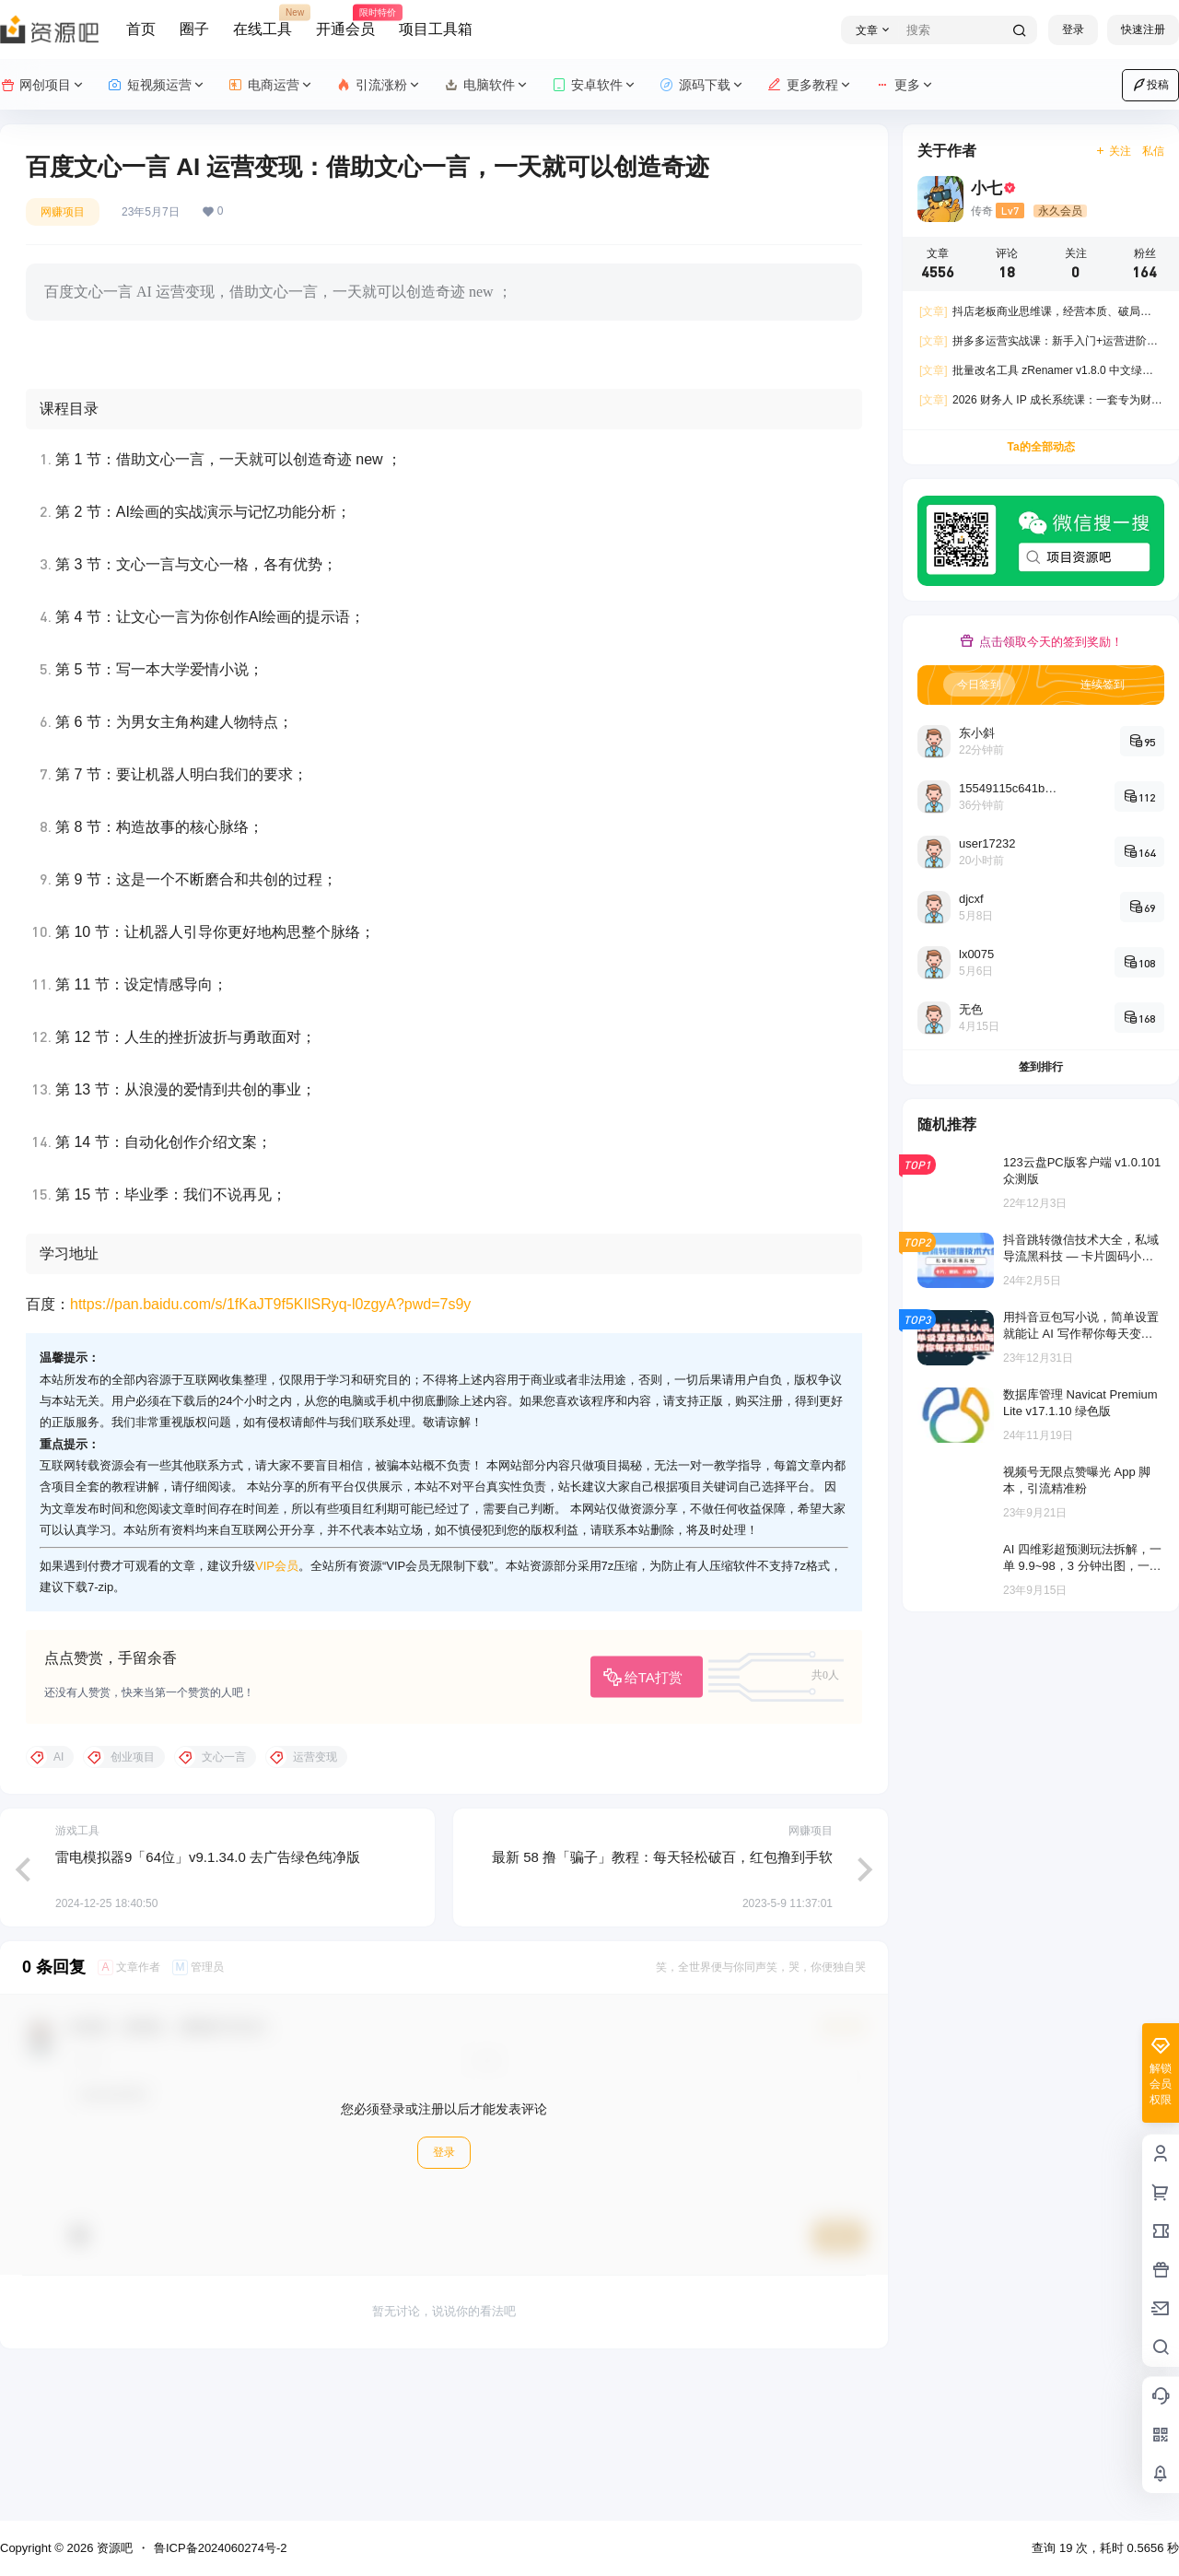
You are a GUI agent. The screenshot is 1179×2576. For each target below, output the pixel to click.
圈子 (194, 29)
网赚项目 (63, 211)
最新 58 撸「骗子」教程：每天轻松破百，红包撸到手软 (662, 2002)
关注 (1113, 151)
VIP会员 (276, 1710)
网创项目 (43, 85)
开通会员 (345, 21)
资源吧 (113, 2548)
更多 (905, 85)
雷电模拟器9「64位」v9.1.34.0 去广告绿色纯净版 (207, 2002)
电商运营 (271, 85)
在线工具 (262, 21)
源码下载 (702, 85)
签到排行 (1041, 1066)
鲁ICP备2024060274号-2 (220, 2548)
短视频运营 (157, 85)
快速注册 (1143, 29)
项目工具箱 (436, 29)
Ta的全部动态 (1040, 446)
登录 (1073, 29)
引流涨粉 (379, 85)
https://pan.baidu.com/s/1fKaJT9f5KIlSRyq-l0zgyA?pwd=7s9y (270, 1449)
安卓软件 (594, 85)
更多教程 (810, 85)
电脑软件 (487, 85)
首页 (141, 29)
